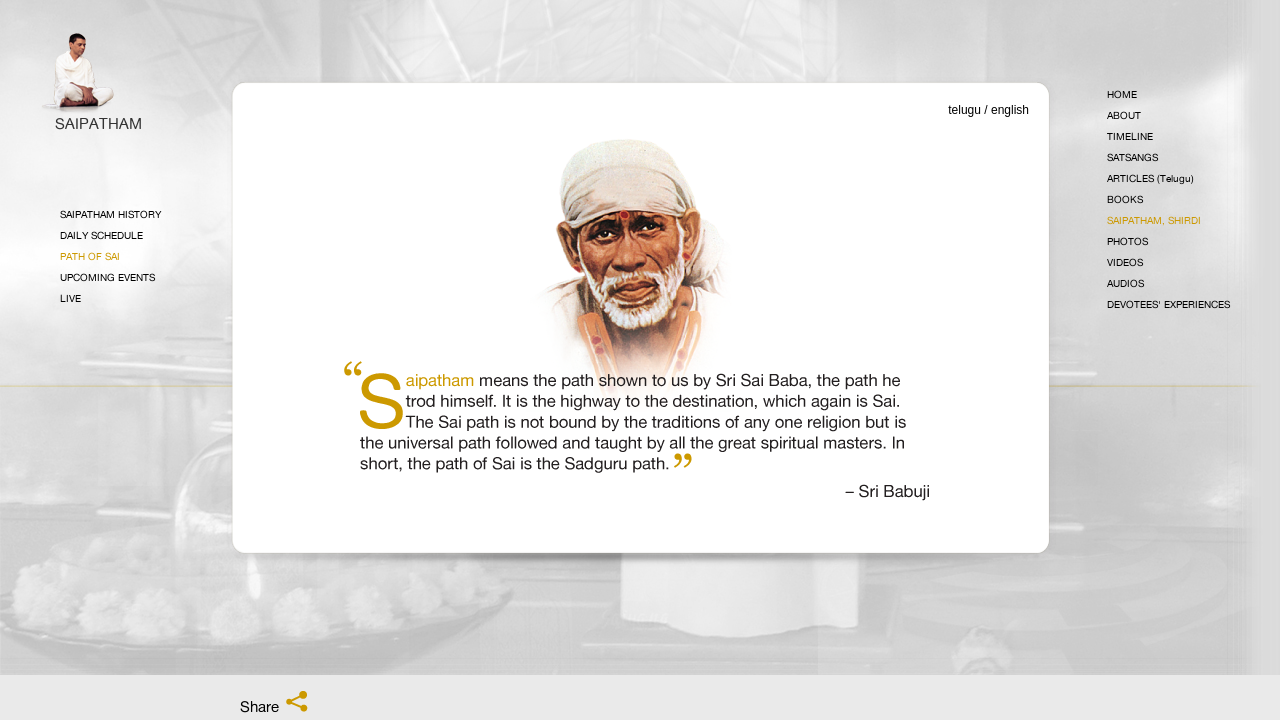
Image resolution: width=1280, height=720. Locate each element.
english (1010, 110)
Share (275, 703)
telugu (964, 110)
